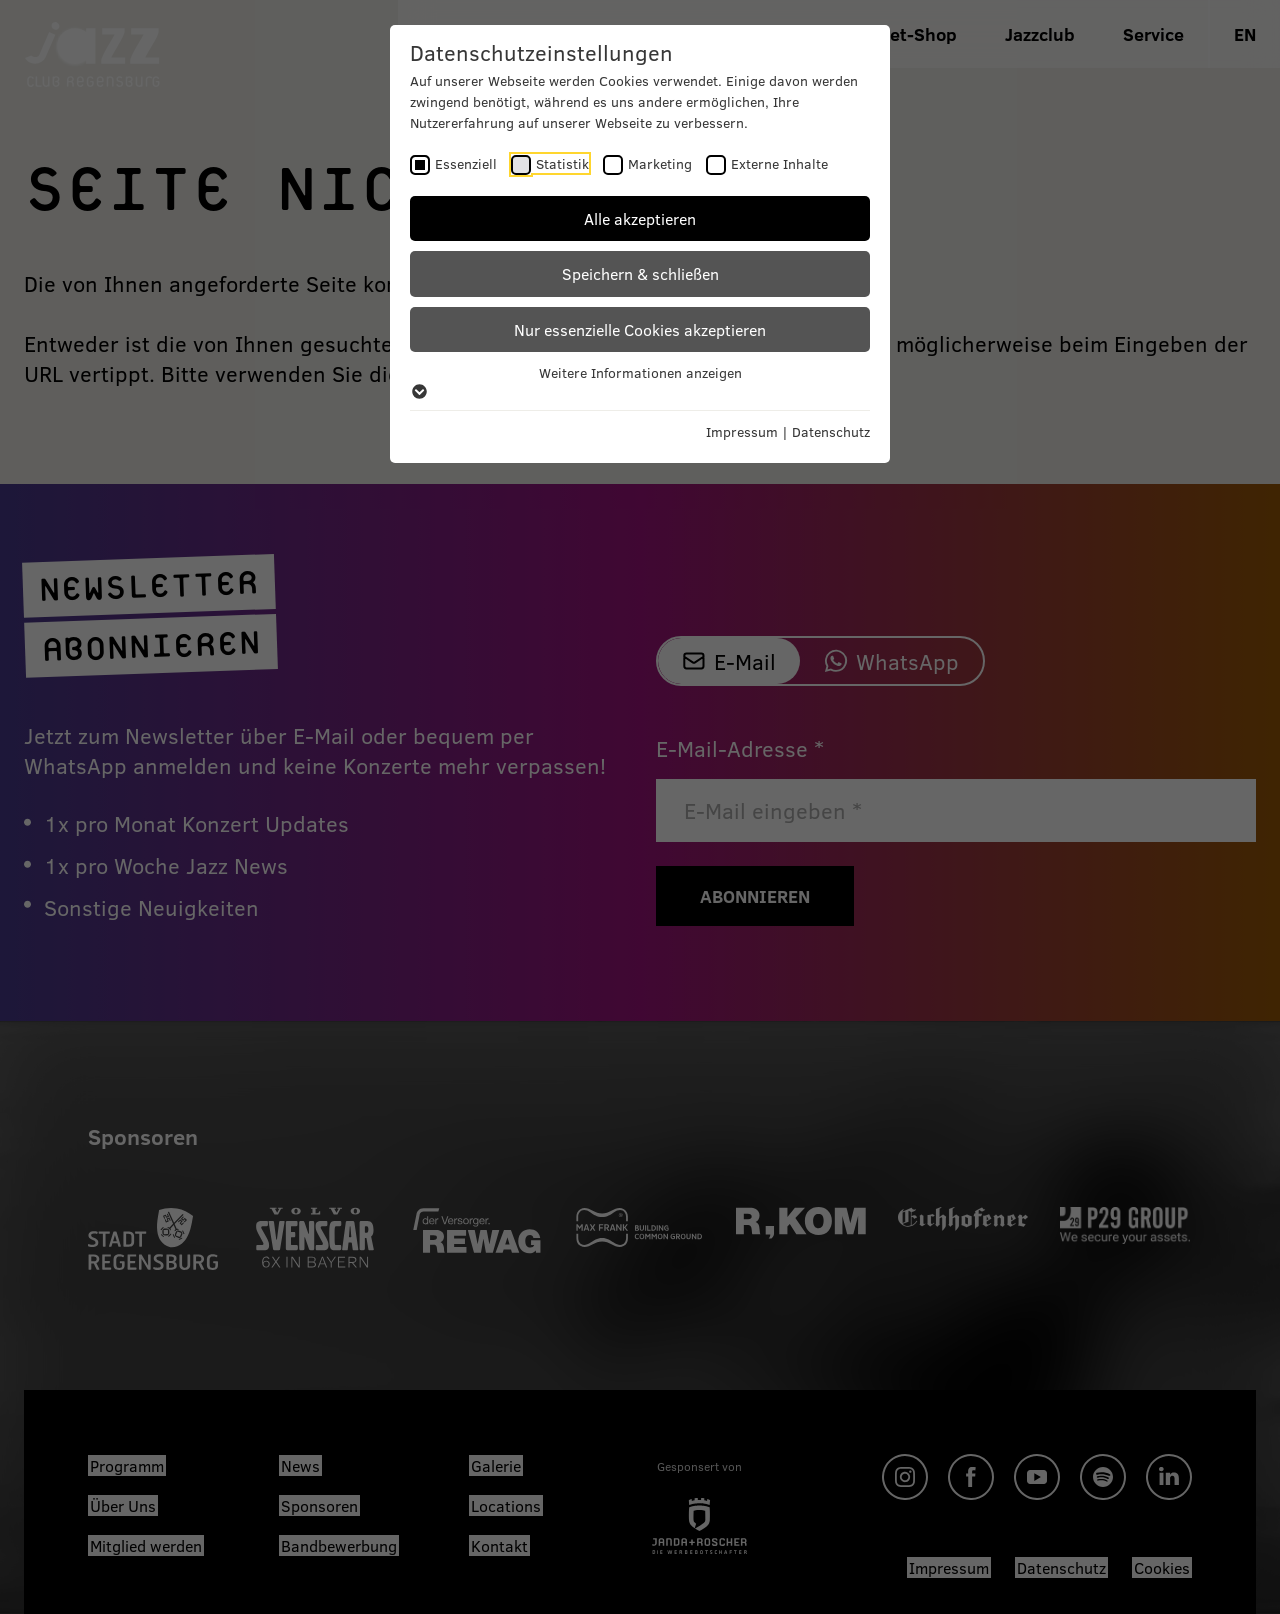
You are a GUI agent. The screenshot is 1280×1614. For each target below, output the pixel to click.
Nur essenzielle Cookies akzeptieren (640, 329)
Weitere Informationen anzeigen (640, 381)
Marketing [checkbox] (660, 163)
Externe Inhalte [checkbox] (779, 163)
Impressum (742, 431)
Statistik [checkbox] (562, 163)
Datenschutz (831, 431)
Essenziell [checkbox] (466, 163)
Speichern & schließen (640, 273)
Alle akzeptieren (640, 218)
